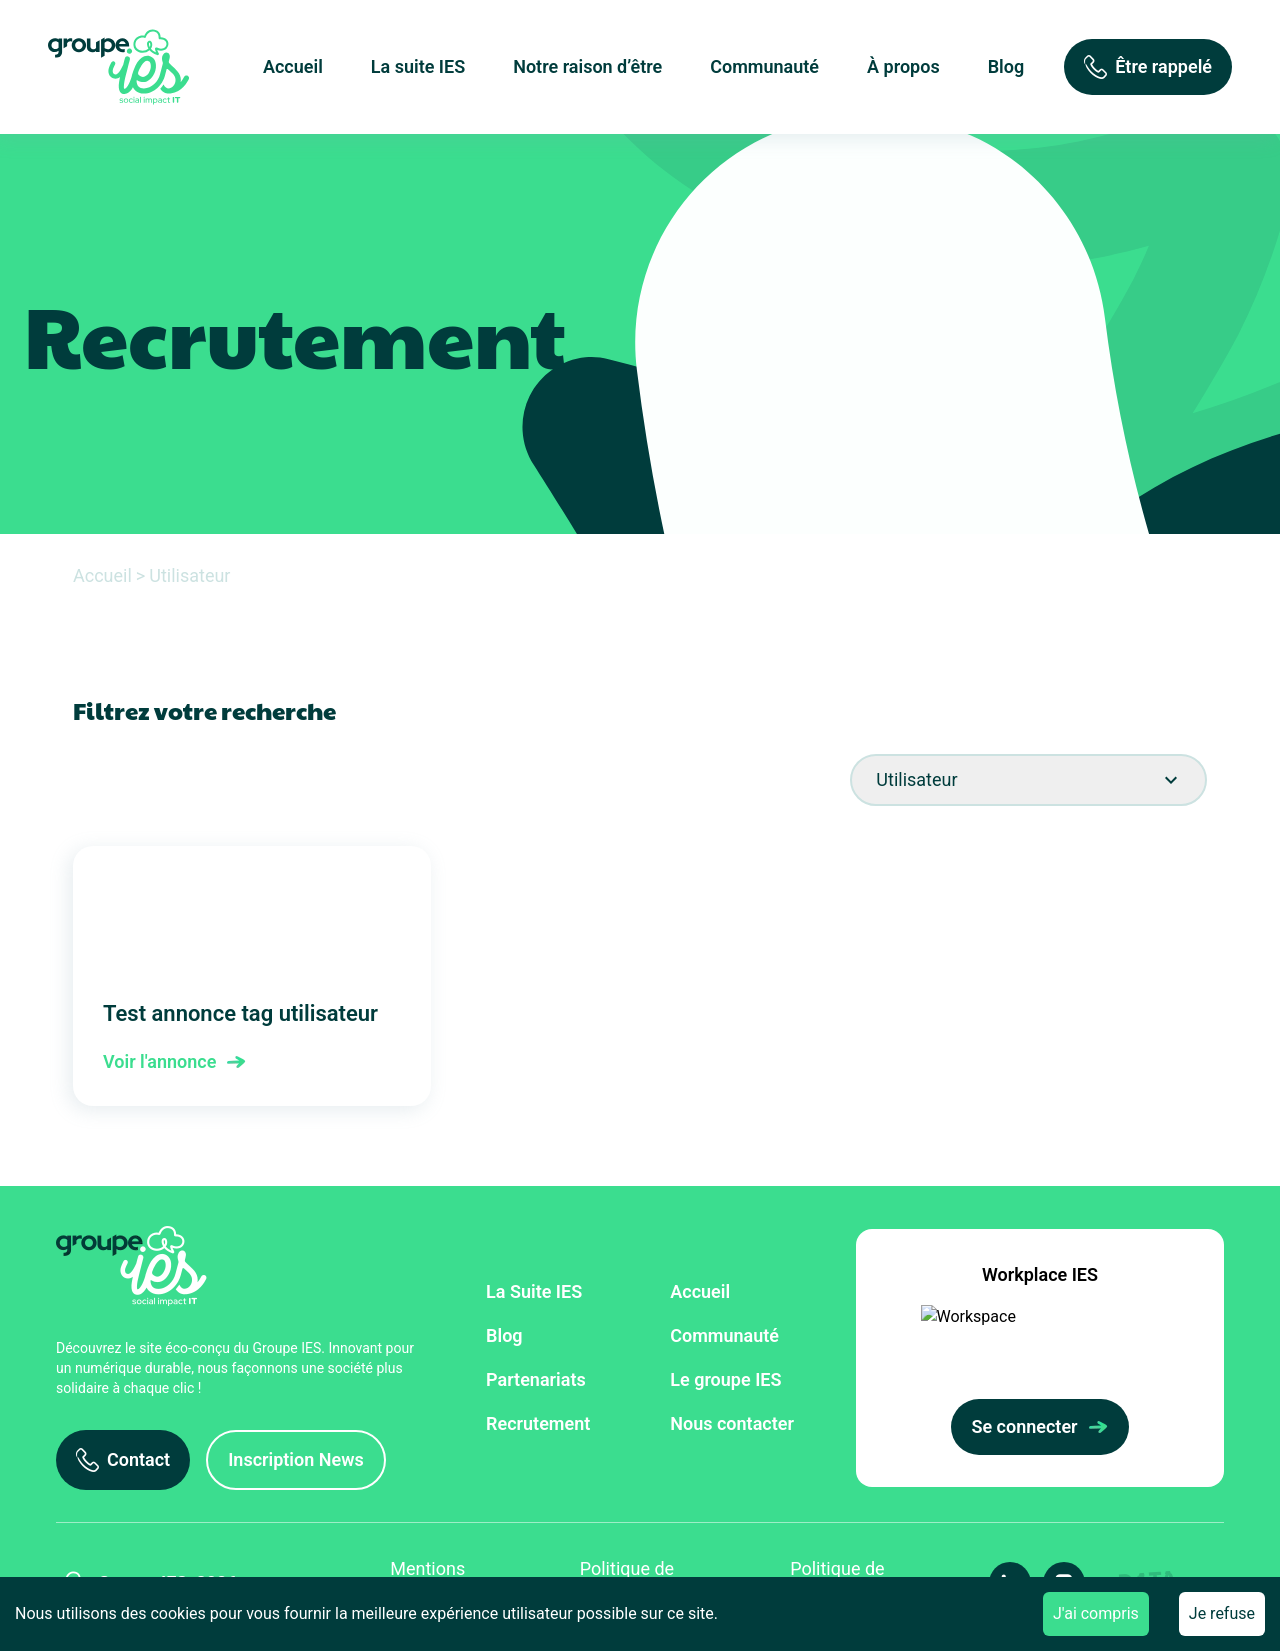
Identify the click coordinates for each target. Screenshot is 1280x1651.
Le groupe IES (725, 1379)
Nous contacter (732, 1423)
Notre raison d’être (587, 66)
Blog (1006, 66)
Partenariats (536, 1379)
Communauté (764, 66)
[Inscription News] (296, 1460)
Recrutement (538, 1423)
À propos (903, 66)
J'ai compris (1096, 1613)
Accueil (293, 66)
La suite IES (418, 66)
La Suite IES (534, 1291)
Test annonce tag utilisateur (252, 976)
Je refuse (1222, 1613)
